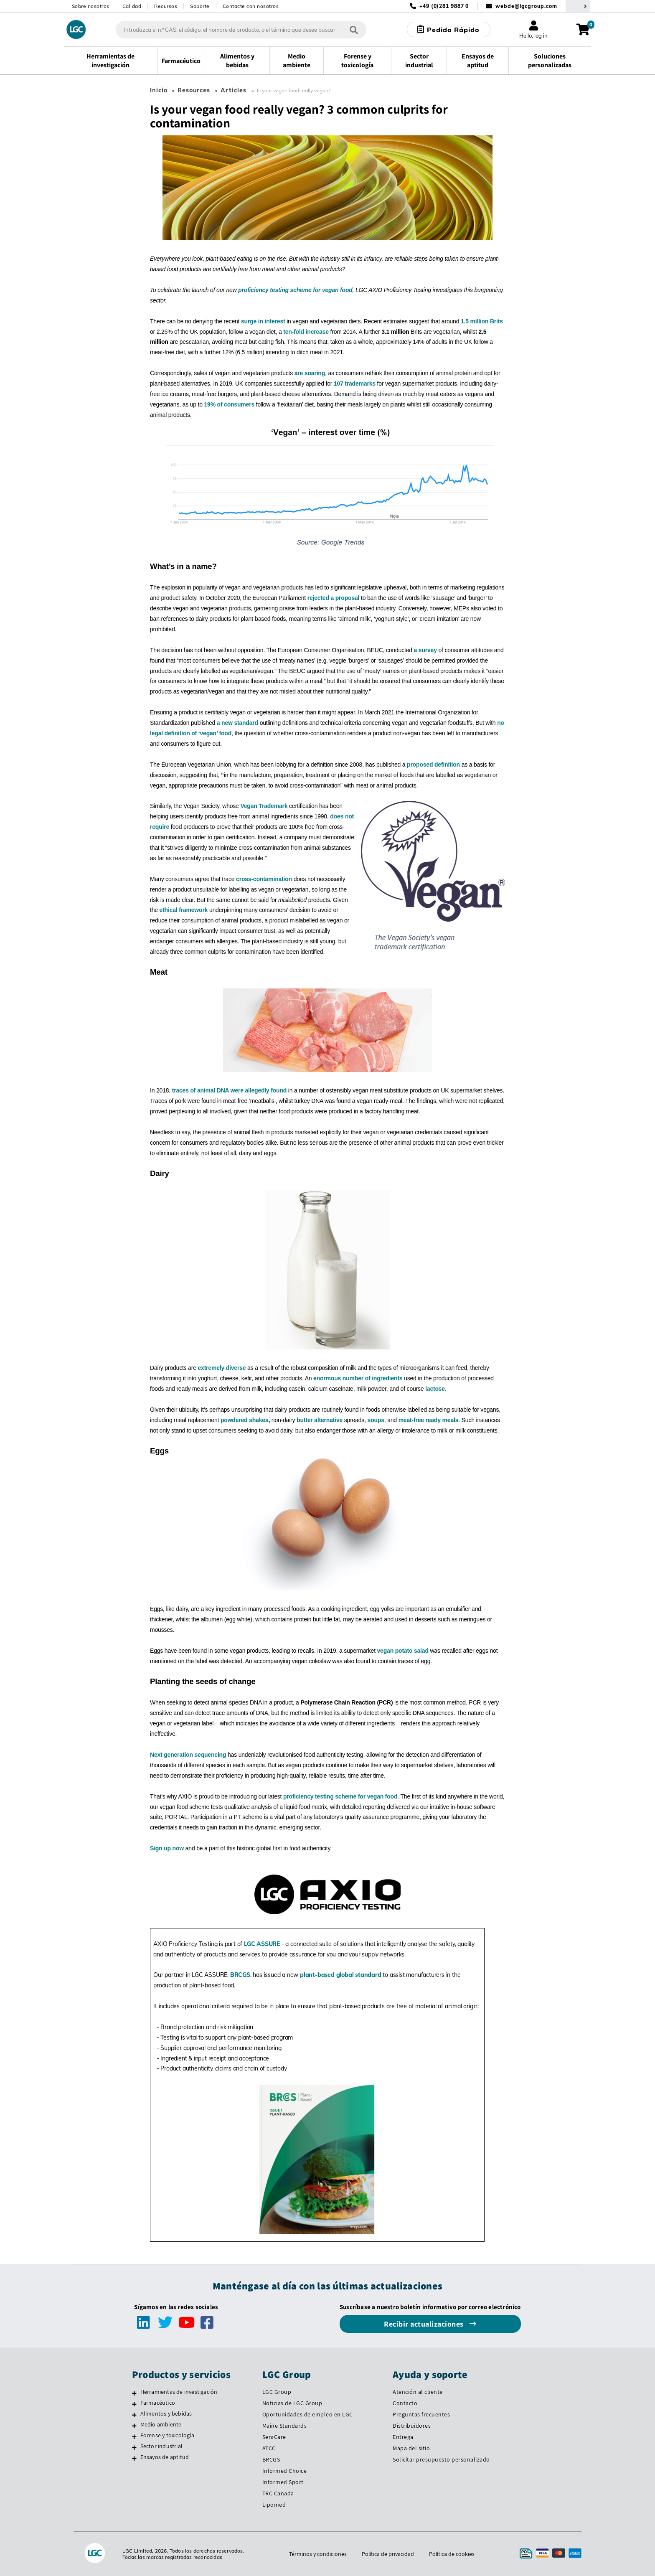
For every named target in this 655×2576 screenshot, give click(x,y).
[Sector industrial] (134, 2447)
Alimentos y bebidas (166, 2413)
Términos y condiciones (317, 2554)
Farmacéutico (157, 2402)
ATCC (269, 2448)
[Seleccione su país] (578, 6)
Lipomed (274, 2504)
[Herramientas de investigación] (134, 2393)
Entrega (403, 2437)
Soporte (200, 6)
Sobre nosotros (90, 6)
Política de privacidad (387, 2554)
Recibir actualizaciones (424, 2324)
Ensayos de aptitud (164, 2457)
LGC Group (277, 2392)
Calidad (132, 6)
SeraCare (274, 2437)
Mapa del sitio (411, 2448)
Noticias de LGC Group (292, 2403)
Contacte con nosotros (251, 6)
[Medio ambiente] (134, 2425)
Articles (233, 90)
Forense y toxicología (167, 2435)
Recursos (165, 6)
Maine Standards (284, 2425)
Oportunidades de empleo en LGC (307, 2414)
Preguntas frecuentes (421, 2414)
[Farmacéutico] (134, 2404)
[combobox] (240, 29)
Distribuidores (412, 2425)
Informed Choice (284, 2470)
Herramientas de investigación (179, 2392)
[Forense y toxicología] (134, 2436)
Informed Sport (283, 2482)
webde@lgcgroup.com (526, 6)
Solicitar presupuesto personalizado (441, 2459)
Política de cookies (452, 2554)
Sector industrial (161, 2446)
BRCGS (271, 2459)
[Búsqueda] (353, 29)
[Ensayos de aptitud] (134, 2458)
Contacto (405, 2403)
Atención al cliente (418, 2392)
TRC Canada (278, 2493)
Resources (194, 90)
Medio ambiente (161, 2424)
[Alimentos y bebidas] (134, 2414)
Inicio (159, 90)
